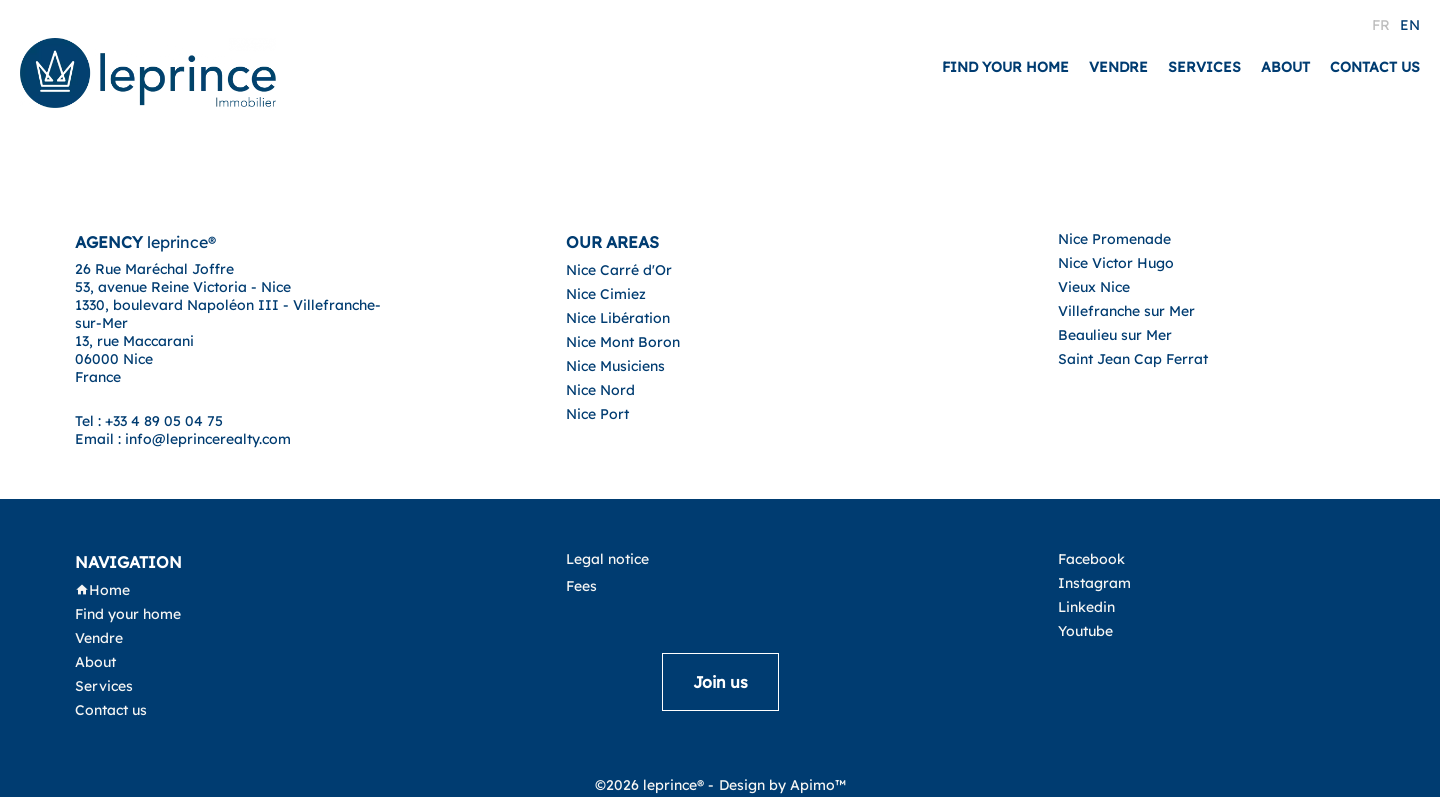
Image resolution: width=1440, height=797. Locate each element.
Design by (782, 785)
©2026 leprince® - (654, 785)
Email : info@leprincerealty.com (183, 439)
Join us (720, 682)
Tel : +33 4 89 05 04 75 (149, 421)
